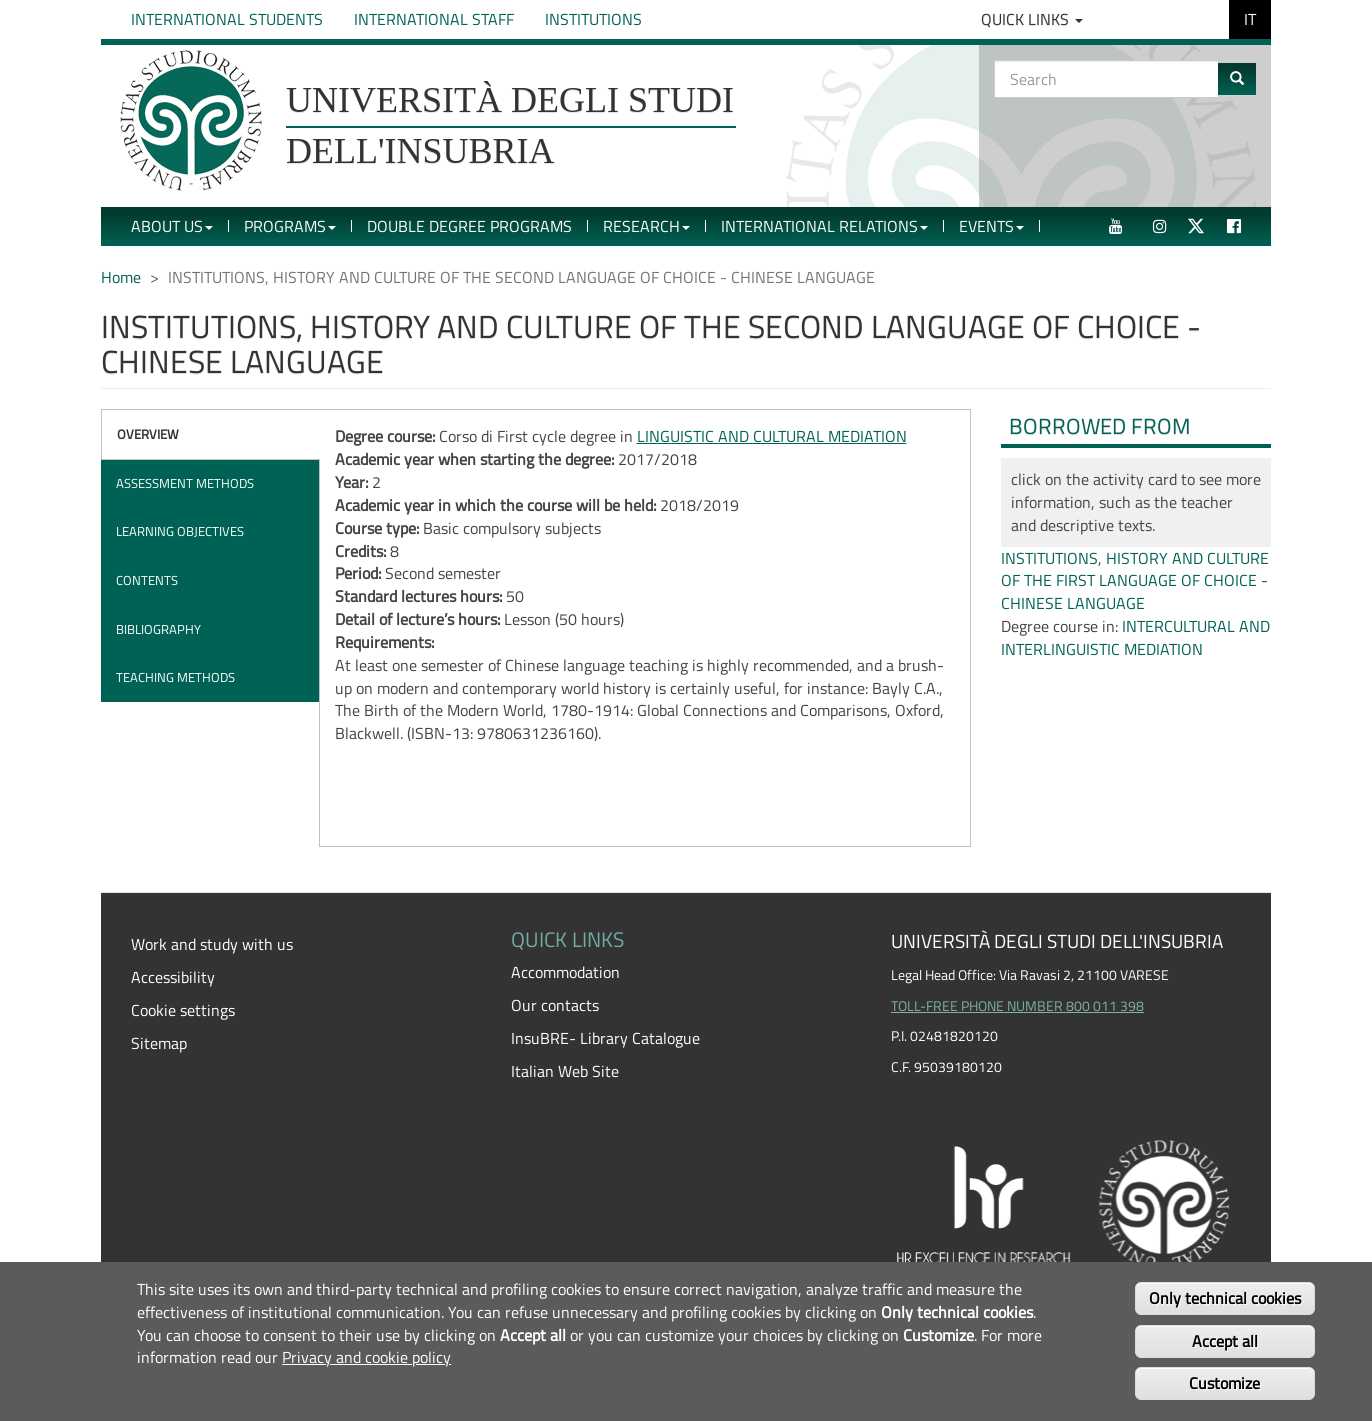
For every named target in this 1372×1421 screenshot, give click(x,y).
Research (646, 226)
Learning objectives (180, 531)
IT (1250, 19)
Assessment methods (185, 483)
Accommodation (565, 972)
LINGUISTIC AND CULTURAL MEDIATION (772, 436)
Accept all (1225, 1341)
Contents (147, 580)
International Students (227, 19)
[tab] (210, 434)
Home (121, 277)
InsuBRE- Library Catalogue (605, 1038)
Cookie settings (183, 1010)
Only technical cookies (1225, 1298)
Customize (1224, 1383)
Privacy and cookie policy (366, 1357)
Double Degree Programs (469, 226)
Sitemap (159, 1043)
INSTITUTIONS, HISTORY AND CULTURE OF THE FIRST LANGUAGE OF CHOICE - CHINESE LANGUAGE (1135, 581)
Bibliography (158, 629)
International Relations (824, 226)
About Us (172, 226)
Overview (148, 434)
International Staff (434, 19)
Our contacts (555, 1005)
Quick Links (1032, 19)
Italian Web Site (565, 1071)
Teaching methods (175, 677)
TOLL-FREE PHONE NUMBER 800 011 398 (1017, 1006)
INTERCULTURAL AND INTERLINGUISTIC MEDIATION (1135, 637)
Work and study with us (212, 944)
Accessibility (173, 977)
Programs (290, 226)
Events (991, 226)
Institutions (593, 19)
